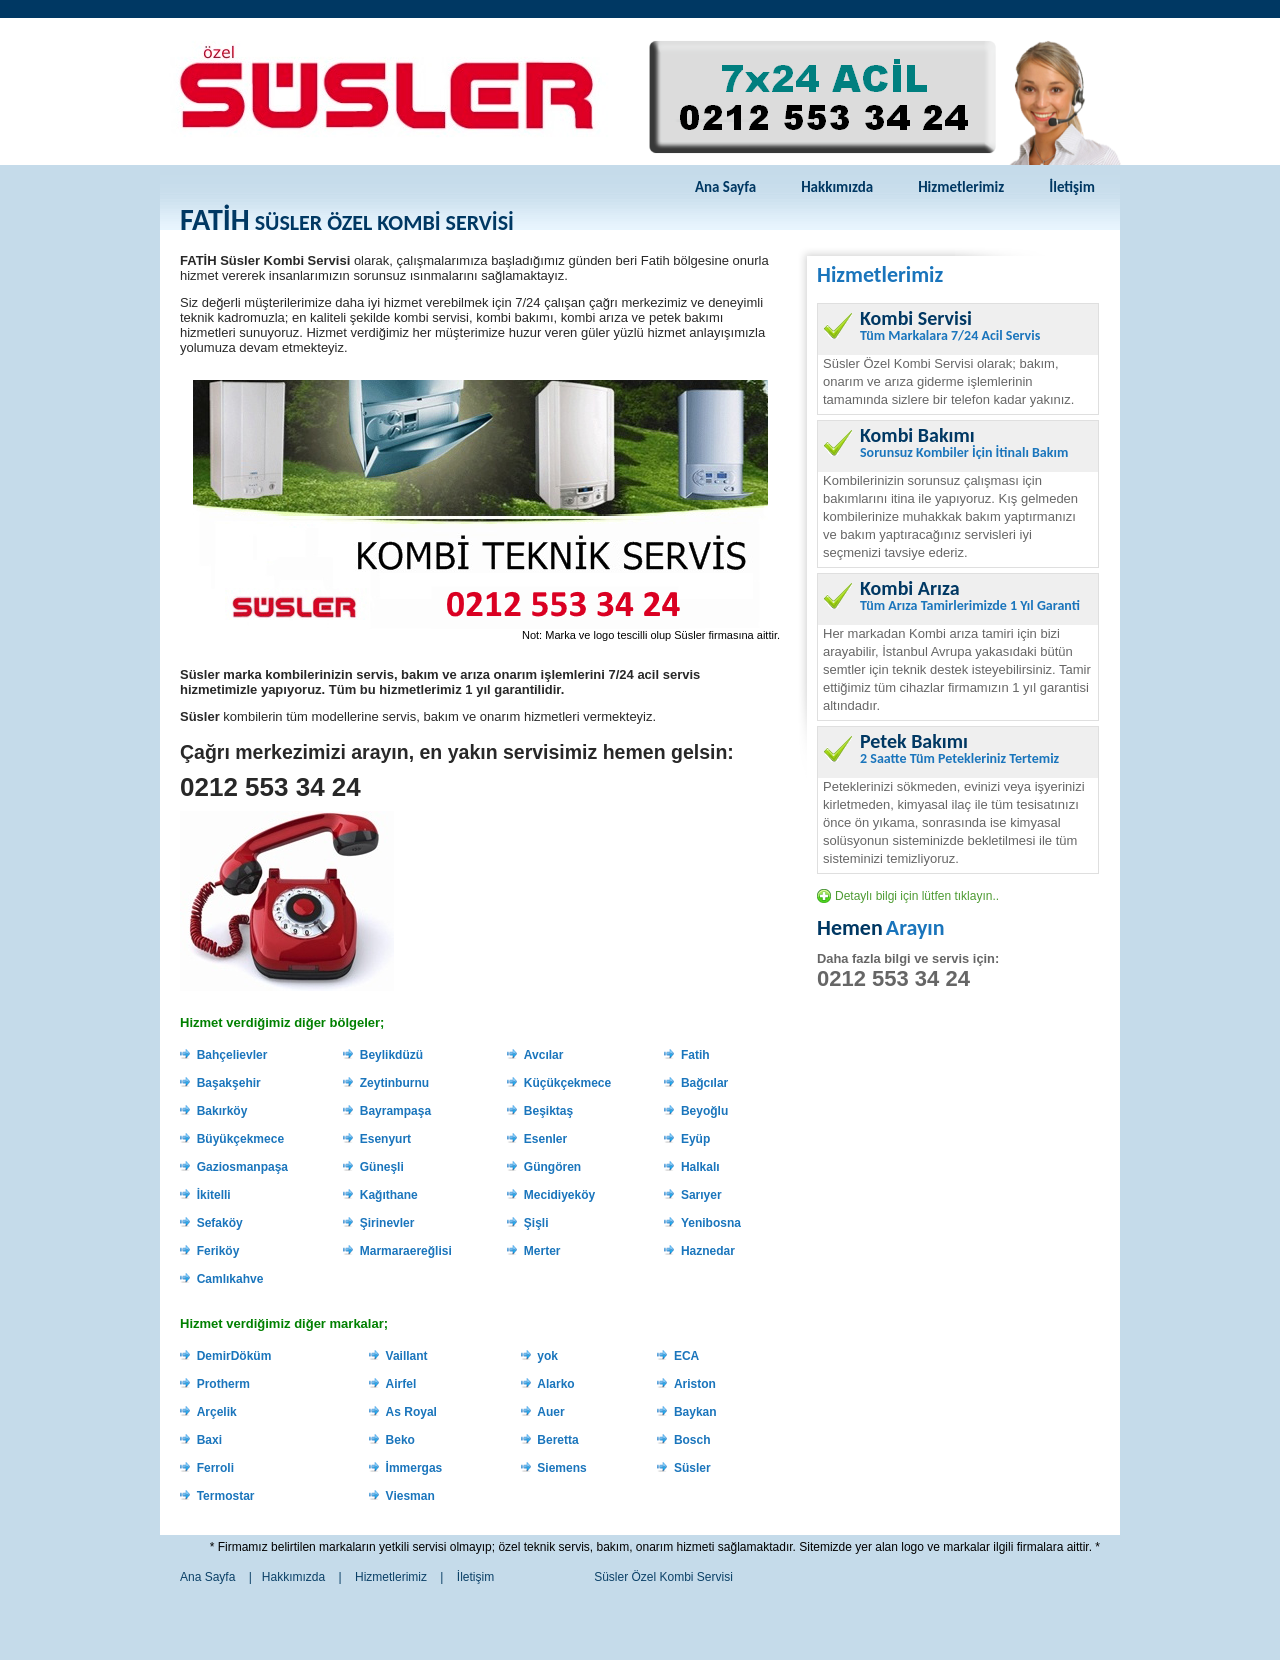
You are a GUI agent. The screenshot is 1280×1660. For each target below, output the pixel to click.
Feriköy (218, 1251)
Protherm (223, 1384)
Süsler (692, 1468)
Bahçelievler (232, 1055)
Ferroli (215, 1468)
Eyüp (695, 1139)
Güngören (552, 1167)
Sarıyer (701, 1195)
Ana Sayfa (725, 187)
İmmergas (414, 1468)
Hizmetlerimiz (961, 187)
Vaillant (407, 1356)
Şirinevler (387, 1223)
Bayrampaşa (395, 1111)
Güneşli (382, 1167)
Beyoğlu (704, 1111)
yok (547, 1356)
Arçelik (217, 1412)
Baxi (209, 1440)
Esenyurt (385, 1139)
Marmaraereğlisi (406, 1251)
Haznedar (708, 1251)
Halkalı (700, 1167)
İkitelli (214, 1195)
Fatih (695, 1055)
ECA (686, 1356)
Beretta (557, 1440)
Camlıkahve (230, 1279)
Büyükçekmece (240, 1139)
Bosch (692, 1440)
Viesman (410, 1496)
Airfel (401, 1384)
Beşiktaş (548, 1111)
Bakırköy (222, 1111)
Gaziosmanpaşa (242, 1167)
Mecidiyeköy (559, 1195)
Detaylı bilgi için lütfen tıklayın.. (917, 896)
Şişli (536, 1223)
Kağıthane (389, 1195)
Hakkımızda (837, 187)
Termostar (226, 1496)
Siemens (561, 1468)
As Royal (411, 1412)
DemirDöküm (234, 1356)
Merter (542, 1251)
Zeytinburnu (394, 1083)
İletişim (1072, 187)
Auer (550, 1412)
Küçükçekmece (567, 1083)
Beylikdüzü (391, 1055)
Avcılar (544, 1055)
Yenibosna (711, 1223)
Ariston (695, 1384)
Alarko (555, 1384)
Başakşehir (229, 1083)
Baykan (695, 1412)
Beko (400, 1440)
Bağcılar (704, 1083)
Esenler (545, 1139)
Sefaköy (220, 1223)
